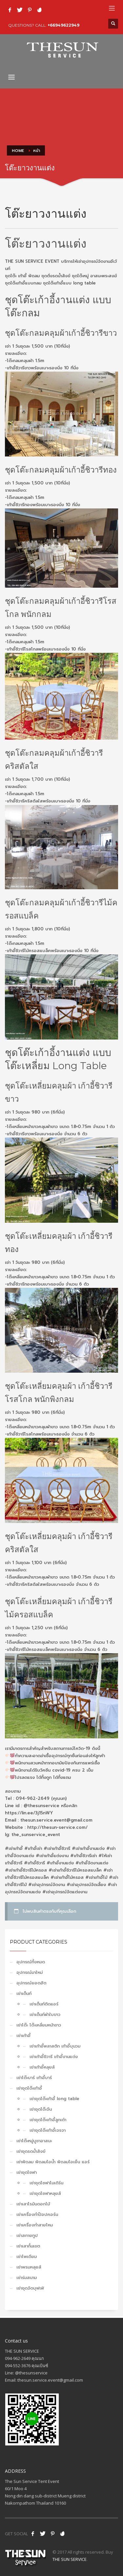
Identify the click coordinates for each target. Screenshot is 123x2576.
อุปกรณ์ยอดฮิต (31, 1983)
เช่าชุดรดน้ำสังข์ (30, 2151)
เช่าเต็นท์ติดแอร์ (44, 2004)
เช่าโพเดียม (26, 2256)
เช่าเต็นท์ (23, 1993)
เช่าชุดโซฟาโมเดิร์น (46, 2183)
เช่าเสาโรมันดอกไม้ (33, 2204)
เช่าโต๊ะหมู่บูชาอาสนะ (34, 2141)
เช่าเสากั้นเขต (28, 2246)
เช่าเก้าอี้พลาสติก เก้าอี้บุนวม (55, 2046)
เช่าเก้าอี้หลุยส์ (42, 2067)
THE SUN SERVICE (69, 2559)
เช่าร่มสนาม (26, 2277)
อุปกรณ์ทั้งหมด (30, 1962)
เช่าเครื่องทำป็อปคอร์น (37, 2214)
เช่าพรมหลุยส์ (28, 2267)
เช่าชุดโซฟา (26, 2172)
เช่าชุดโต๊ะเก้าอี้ (29, 2088)
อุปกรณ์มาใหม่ (29, 1972)
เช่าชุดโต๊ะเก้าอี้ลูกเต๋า (48, 2120)
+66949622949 (63, 25)
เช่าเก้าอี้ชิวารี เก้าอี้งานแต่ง (54, 2056)
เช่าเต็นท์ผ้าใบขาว (45, 2014)
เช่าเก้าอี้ (23, 2035)
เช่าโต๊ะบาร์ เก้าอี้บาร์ (34, 2077)
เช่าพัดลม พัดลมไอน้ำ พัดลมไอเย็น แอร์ (53, 2162)
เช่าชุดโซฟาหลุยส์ (45, 2193)
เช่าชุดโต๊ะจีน (41, 2109)
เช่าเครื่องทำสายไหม (34, 2225)
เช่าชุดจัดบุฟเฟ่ (30, 2288)
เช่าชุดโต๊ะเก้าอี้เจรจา (48, 2130)
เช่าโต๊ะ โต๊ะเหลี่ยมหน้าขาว (38, 2025)
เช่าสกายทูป (27, 2235)
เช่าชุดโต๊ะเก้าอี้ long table (54, 2099)
